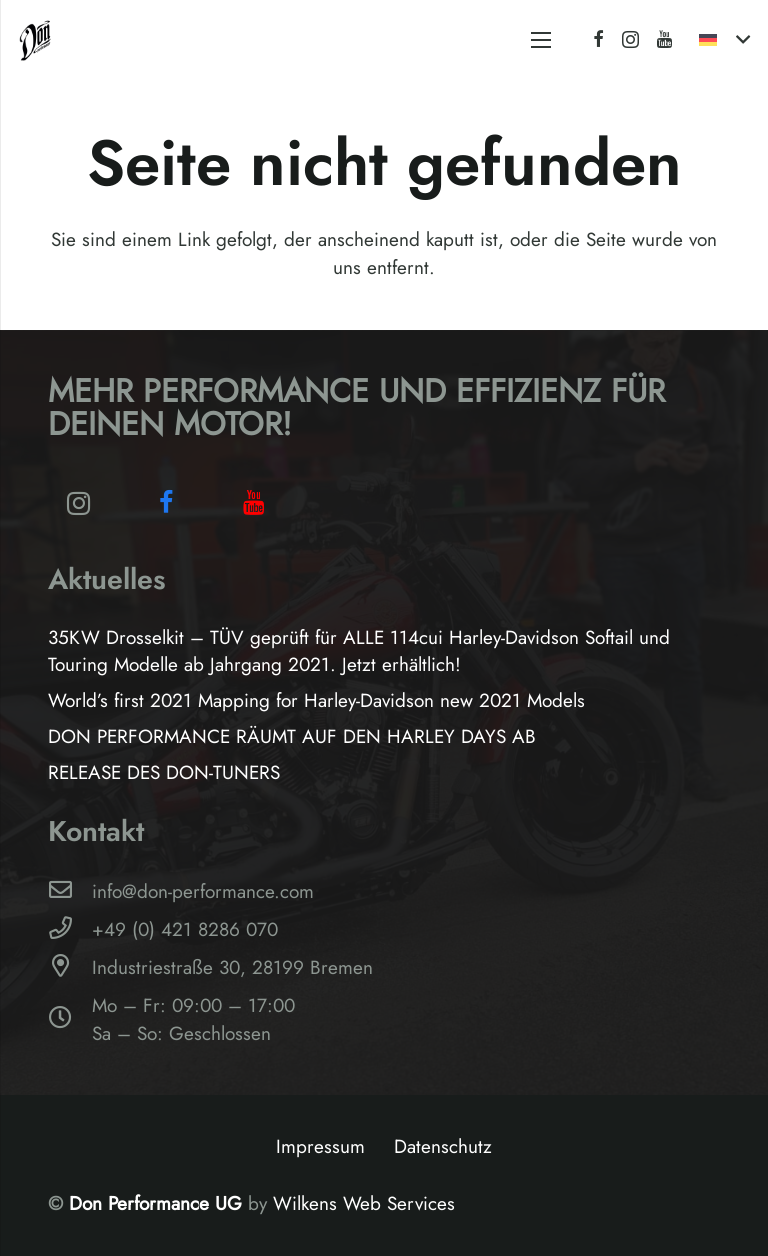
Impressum (320, 1146)
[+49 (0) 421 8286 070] (70, 930)
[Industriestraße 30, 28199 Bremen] (70, 968)
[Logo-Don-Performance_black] (35, 40)
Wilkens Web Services (364, 1203)
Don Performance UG (158, 1203)
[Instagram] (630, 40)
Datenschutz (443, 1146)
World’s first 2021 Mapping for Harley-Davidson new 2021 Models (316, 700)
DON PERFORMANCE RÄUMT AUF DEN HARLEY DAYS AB (292, 736)
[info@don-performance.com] (70, 892)
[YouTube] (664, 39)
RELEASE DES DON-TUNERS (164, 772)
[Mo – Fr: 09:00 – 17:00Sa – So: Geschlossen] (70, 1020)
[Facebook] (598, 39)
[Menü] (541, 40)
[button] (724, 40)
